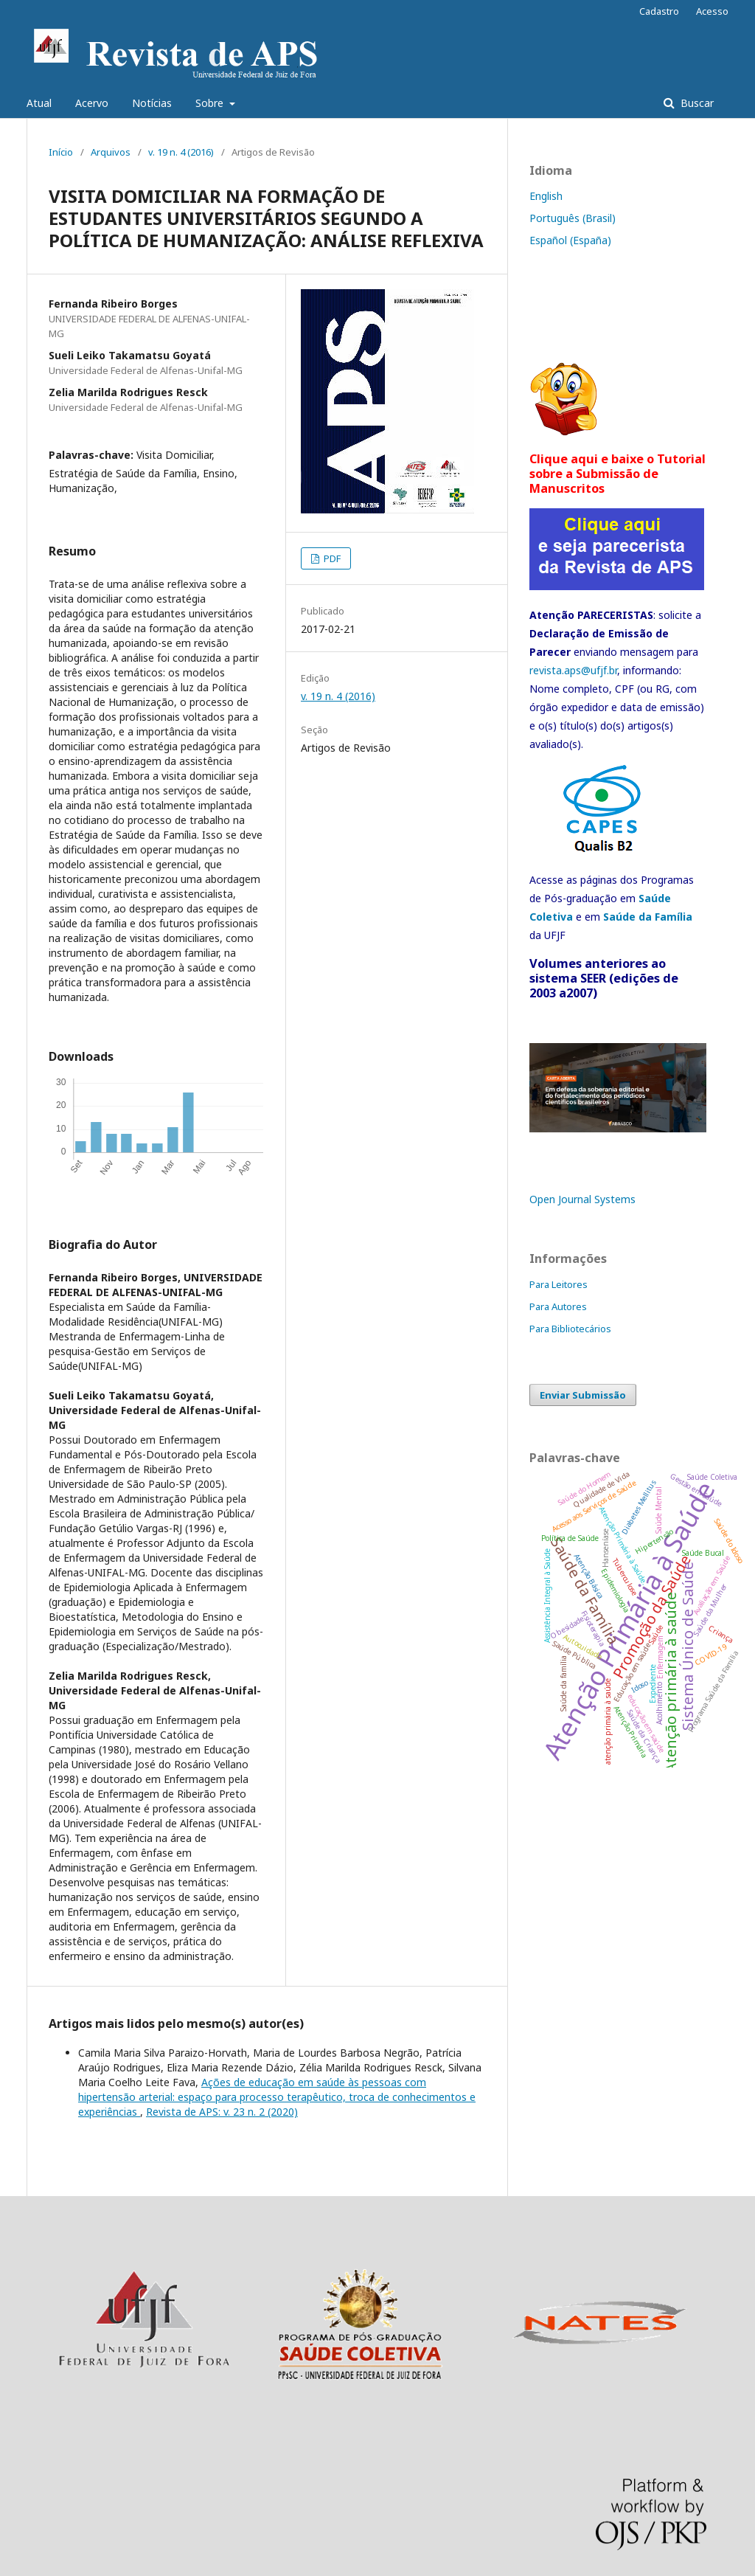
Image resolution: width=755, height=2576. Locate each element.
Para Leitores (558, 1284)
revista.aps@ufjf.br (573, 670)
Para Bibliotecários (570, 1328)
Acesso (712, 11)
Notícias (152, 103)
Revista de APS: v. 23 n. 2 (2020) (222, 2112)
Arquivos (111, 152)
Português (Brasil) (572, 218)
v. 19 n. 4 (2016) (181, 152)
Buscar (696, 103)
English (546, 196)
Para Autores (558, 1306)
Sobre (210, 103)
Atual (39, 103)
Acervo (91, 103)
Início (61, 152)
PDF (331, 558)
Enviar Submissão (583, 1395)
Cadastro (659, 11)
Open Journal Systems (582, 1199)
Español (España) (570, 240)
